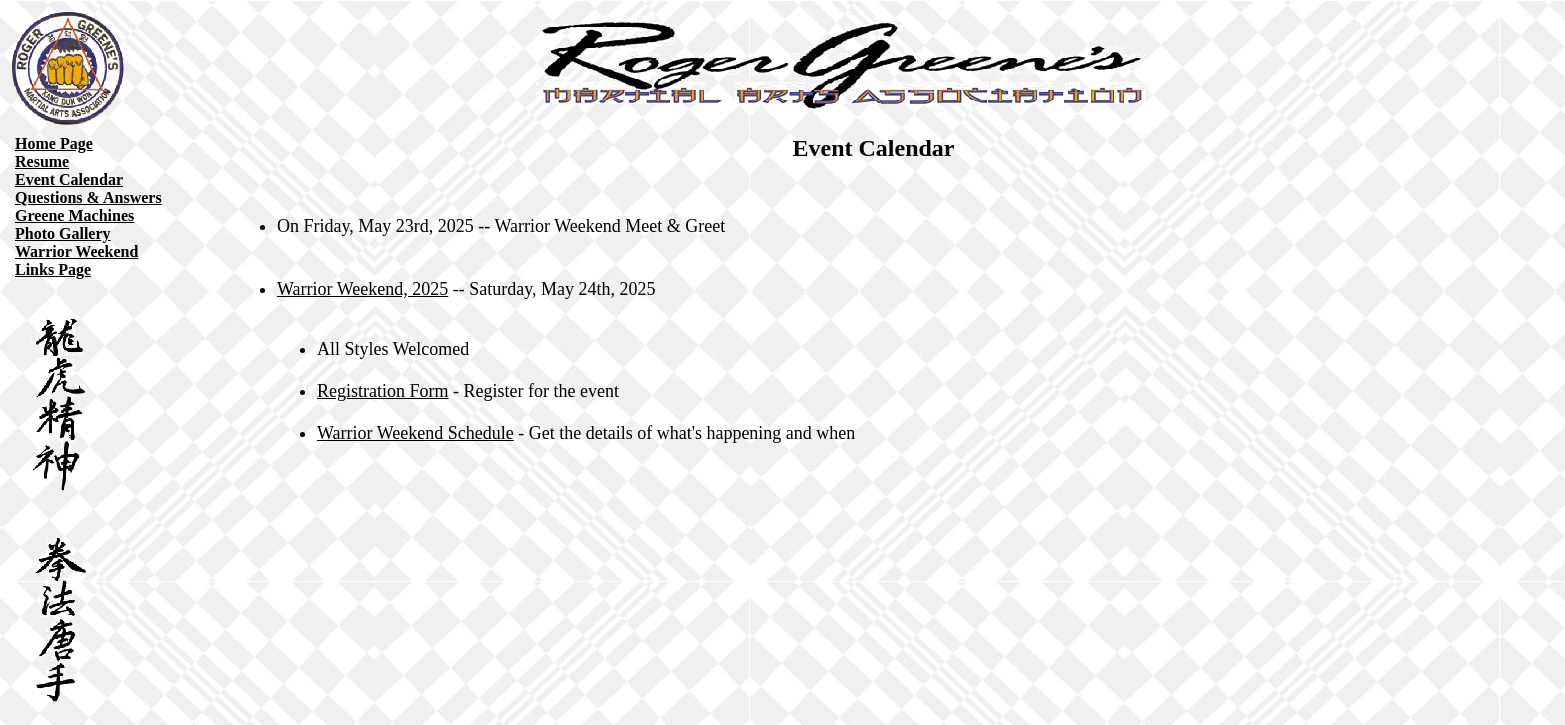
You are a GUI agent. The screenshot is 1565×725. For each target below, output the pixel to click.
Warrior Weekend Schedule (415, 433)
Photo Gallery (63, 233)
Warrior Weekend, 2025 (362, 289)
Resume (42, 161)
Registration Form (383, 391)
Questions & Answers (88, 197)
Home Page (54, 143)
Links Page (53, 269)
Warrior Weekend (76, 251)
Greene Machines (74, 215)
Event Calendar (69, 179)
